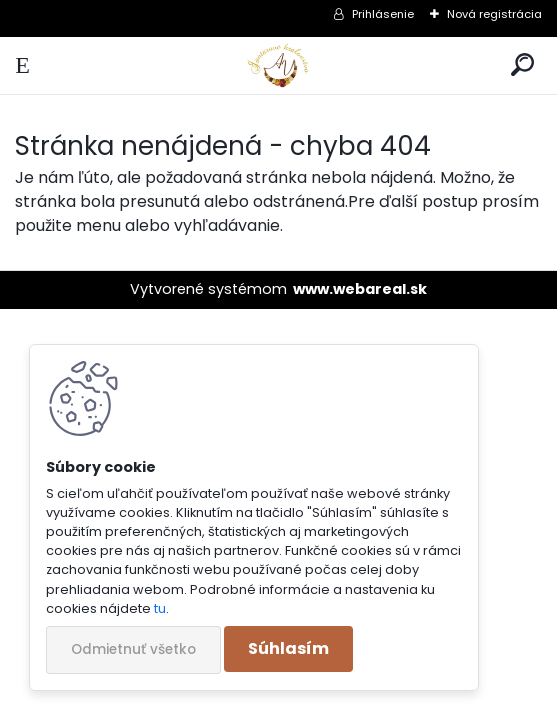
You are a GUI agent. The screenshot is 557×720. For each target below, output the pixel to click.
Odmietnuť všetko (133, 649)
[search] (522, 65)
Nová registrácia (494, 14)
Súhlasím (288, 648)
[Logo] (278, 65)
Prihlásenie (383, 14)
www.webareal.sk (360, 289)
